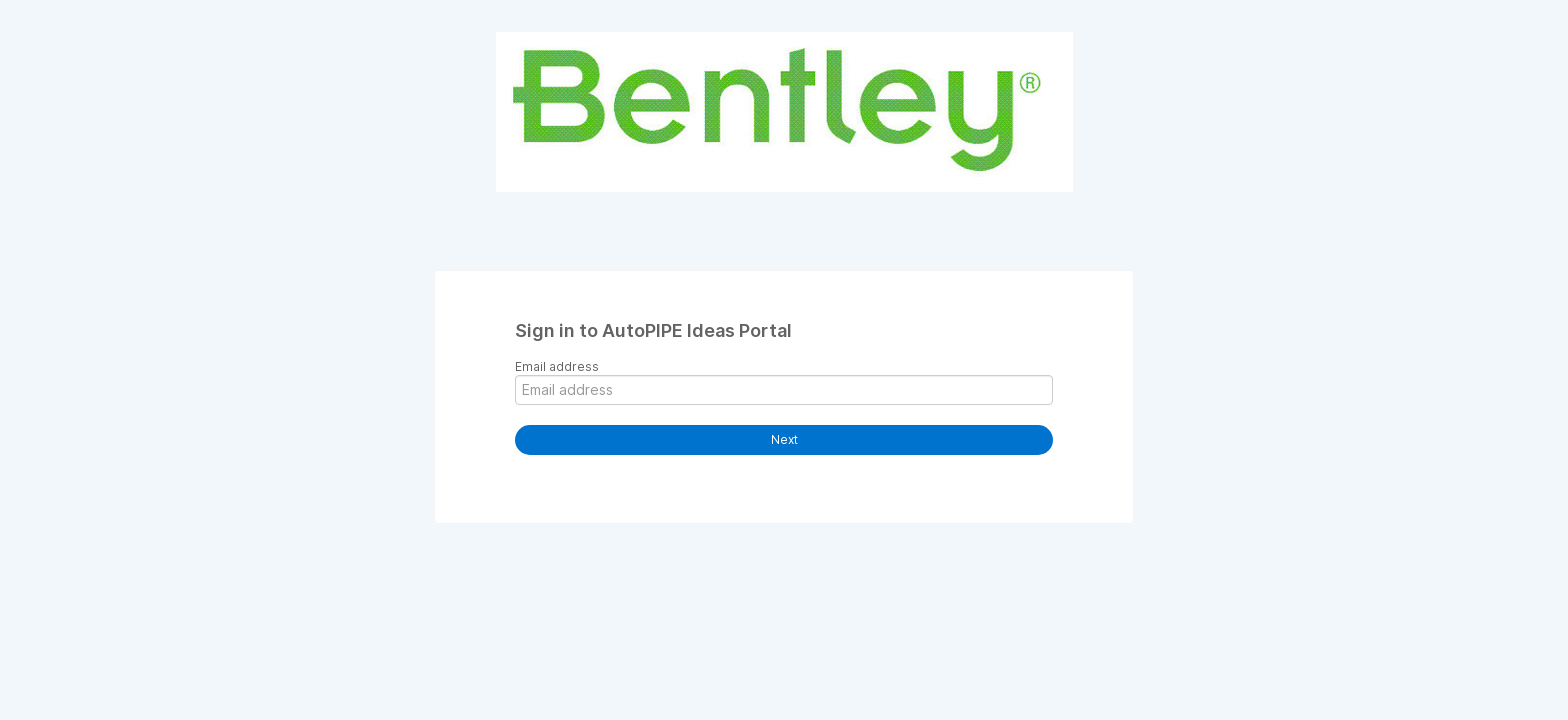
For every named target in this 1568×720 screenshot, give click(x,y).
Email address (557, 366)
